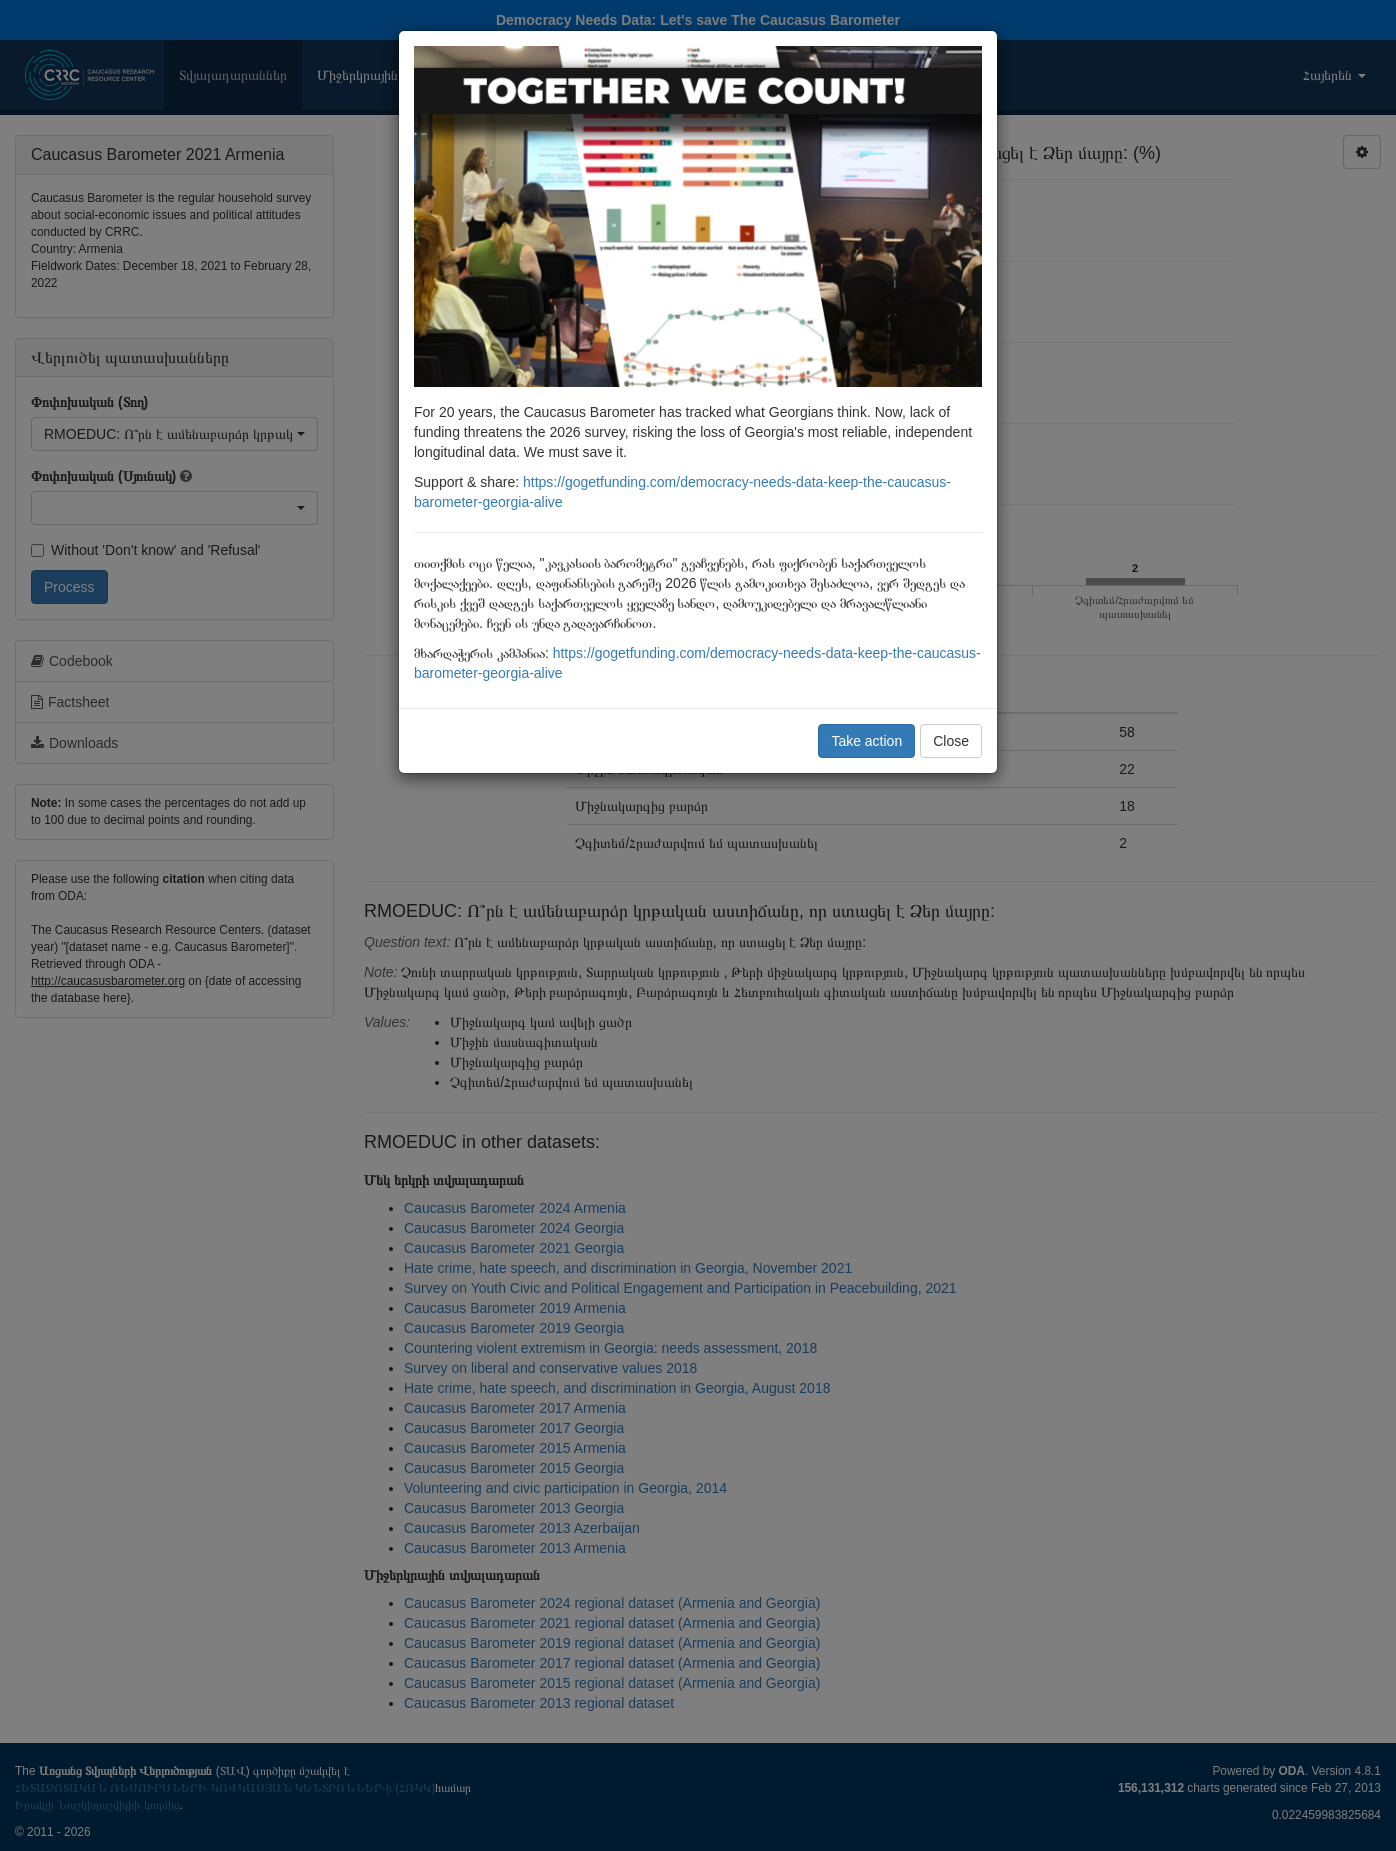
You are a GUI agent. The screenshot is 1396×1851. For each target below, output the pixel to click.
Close (951, 741)
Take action (866, 741)
